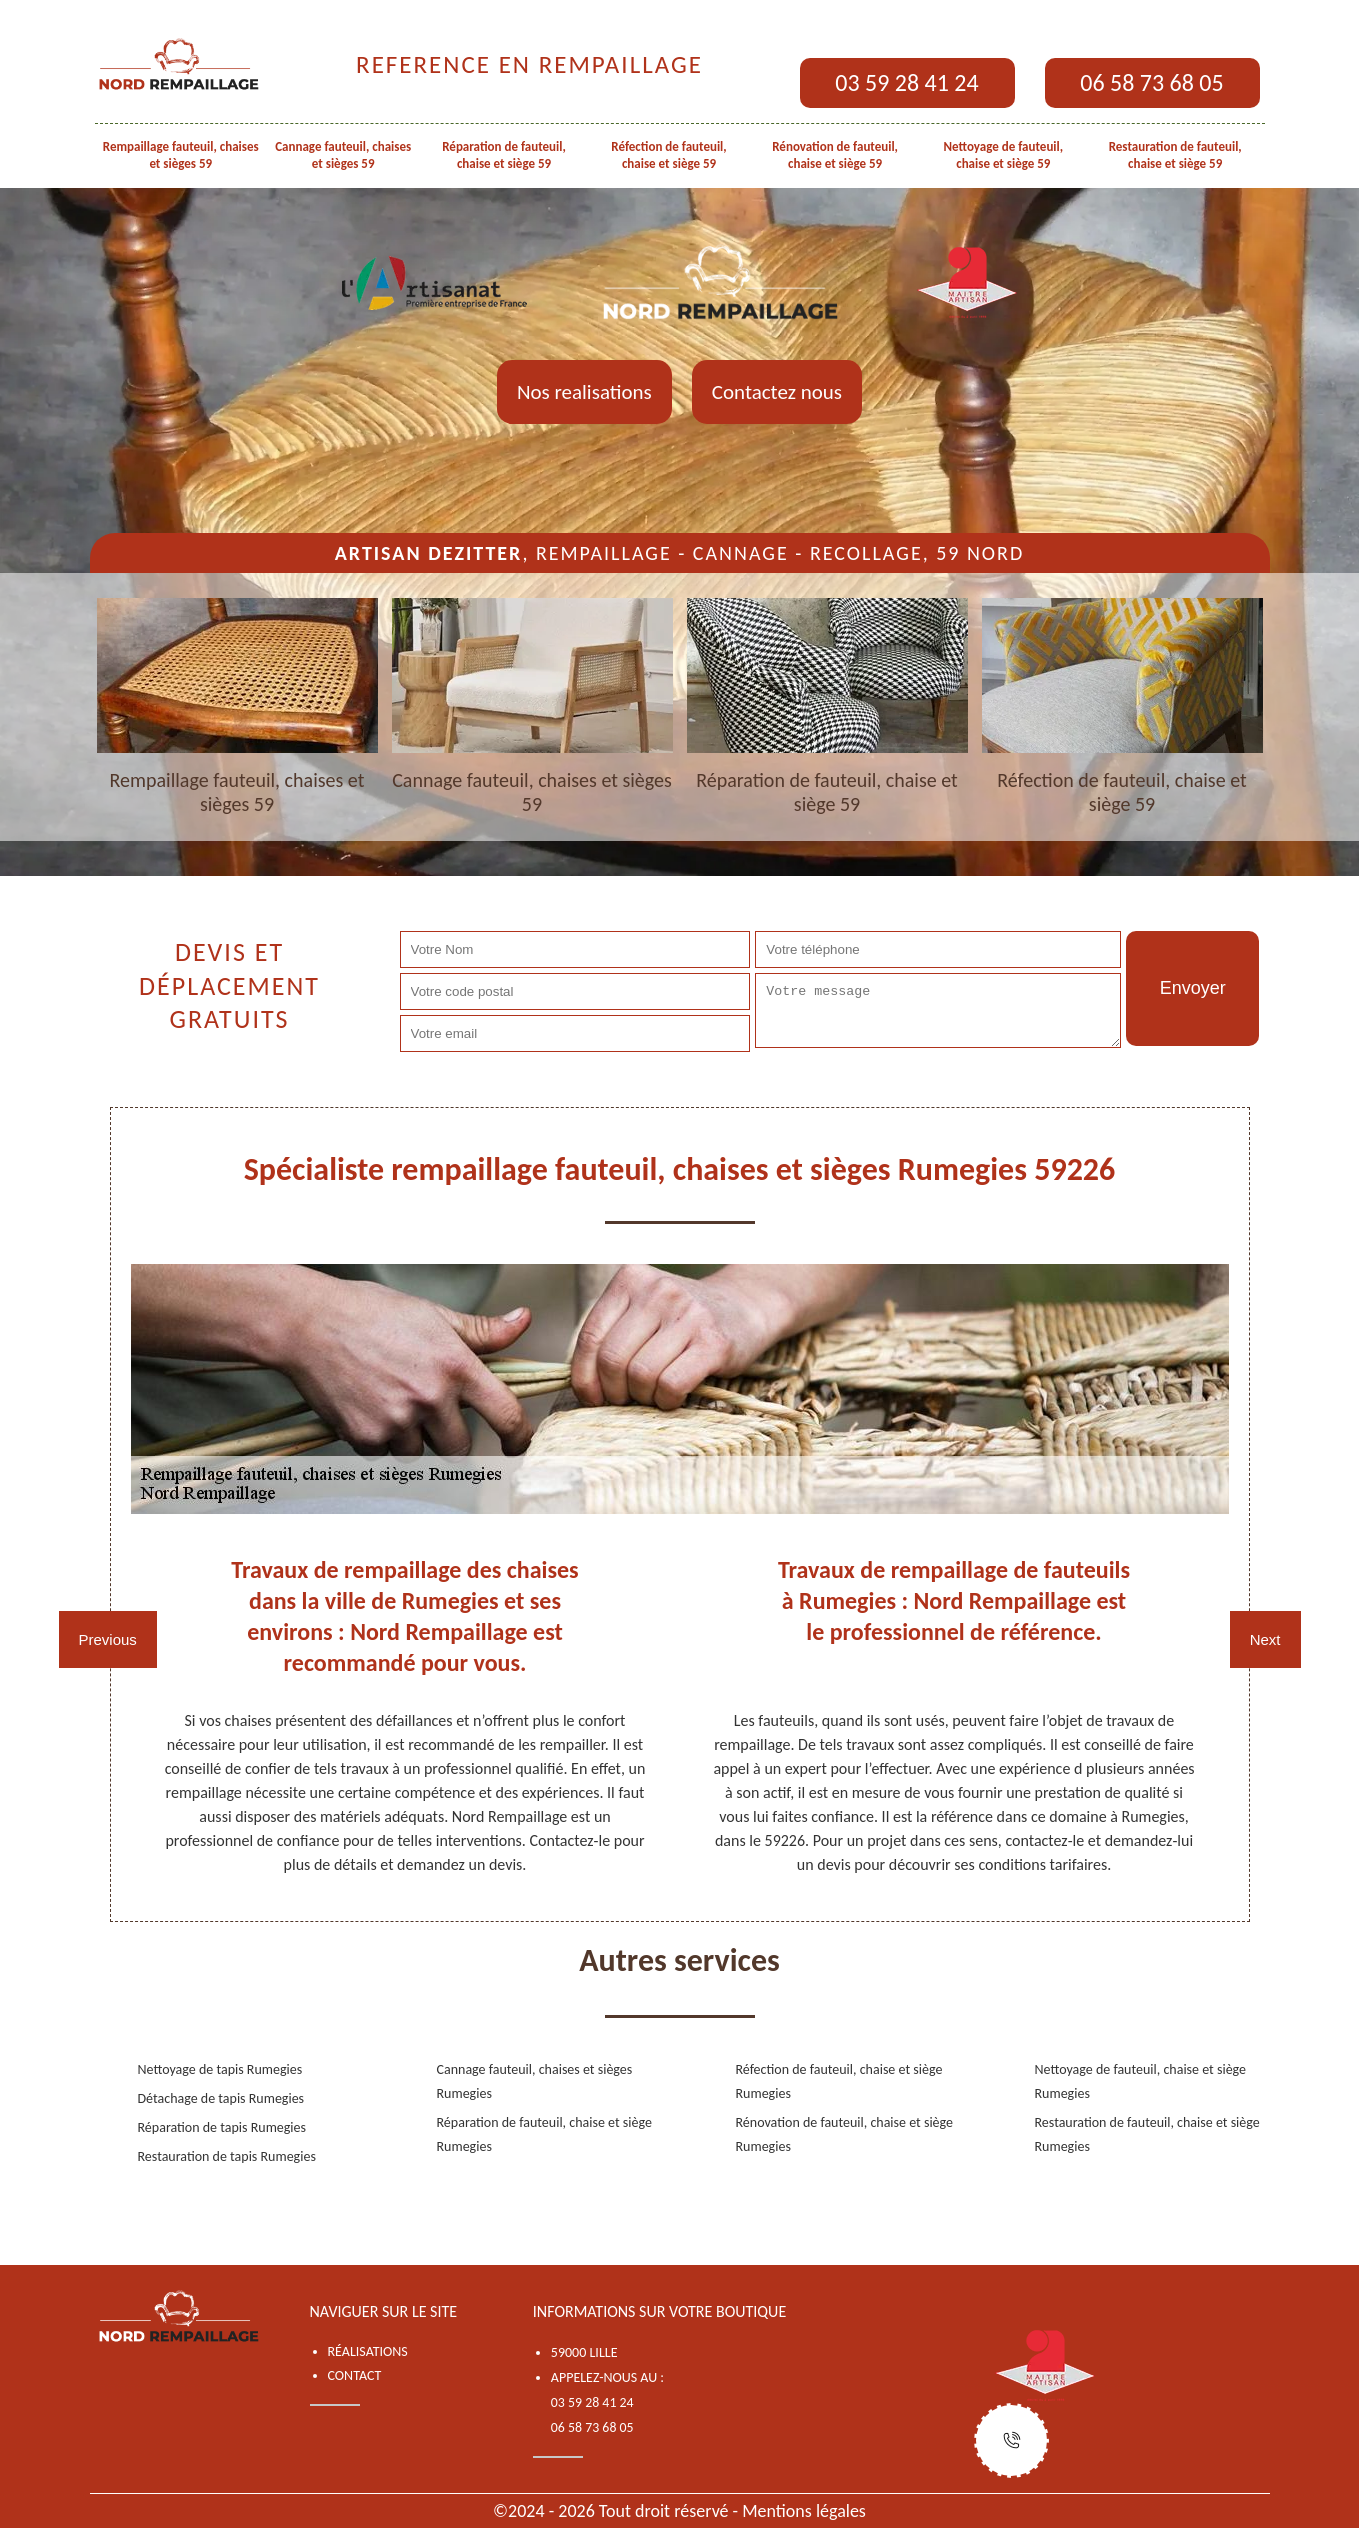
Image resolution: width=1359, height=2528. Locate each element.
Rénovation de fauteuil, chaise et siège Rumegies (845, 2134)
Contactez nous (777, 392)
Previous (108, 1639)
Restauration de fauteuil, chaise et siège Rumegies (1147, 2134)
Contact (355, 2375)
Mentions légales (804, 2511)
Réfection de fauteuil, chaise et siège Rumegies (839, 2081)
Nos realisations (584, 392)
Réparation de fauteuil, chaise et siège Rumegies (544, 2134)
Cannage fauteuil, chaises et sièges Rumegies (535, 2081)
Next (1265, 1639)
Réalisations (368, 2351)
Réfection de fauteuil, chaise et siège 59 (668, 155)
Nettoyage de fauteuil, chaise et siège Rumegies (1141, 2081)
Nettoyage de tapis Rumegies (220, 2069)
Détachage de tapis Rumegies (221, 2098)
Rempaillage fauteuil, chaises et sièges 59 (181, 155)
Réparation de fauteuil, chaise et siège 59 (504, 155)
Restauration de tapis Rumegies (227, 2156)
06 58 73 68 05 (1151, 82)
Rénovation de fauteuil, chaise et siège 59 (835, 155)
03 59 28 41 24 (906, 82)
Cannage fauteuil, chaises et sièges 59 (343, 155)
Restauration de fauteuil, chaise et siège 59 (1175, 155)
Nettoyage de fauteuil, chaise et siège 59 (1004, 155)
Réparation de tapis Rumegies (222, 2127)
